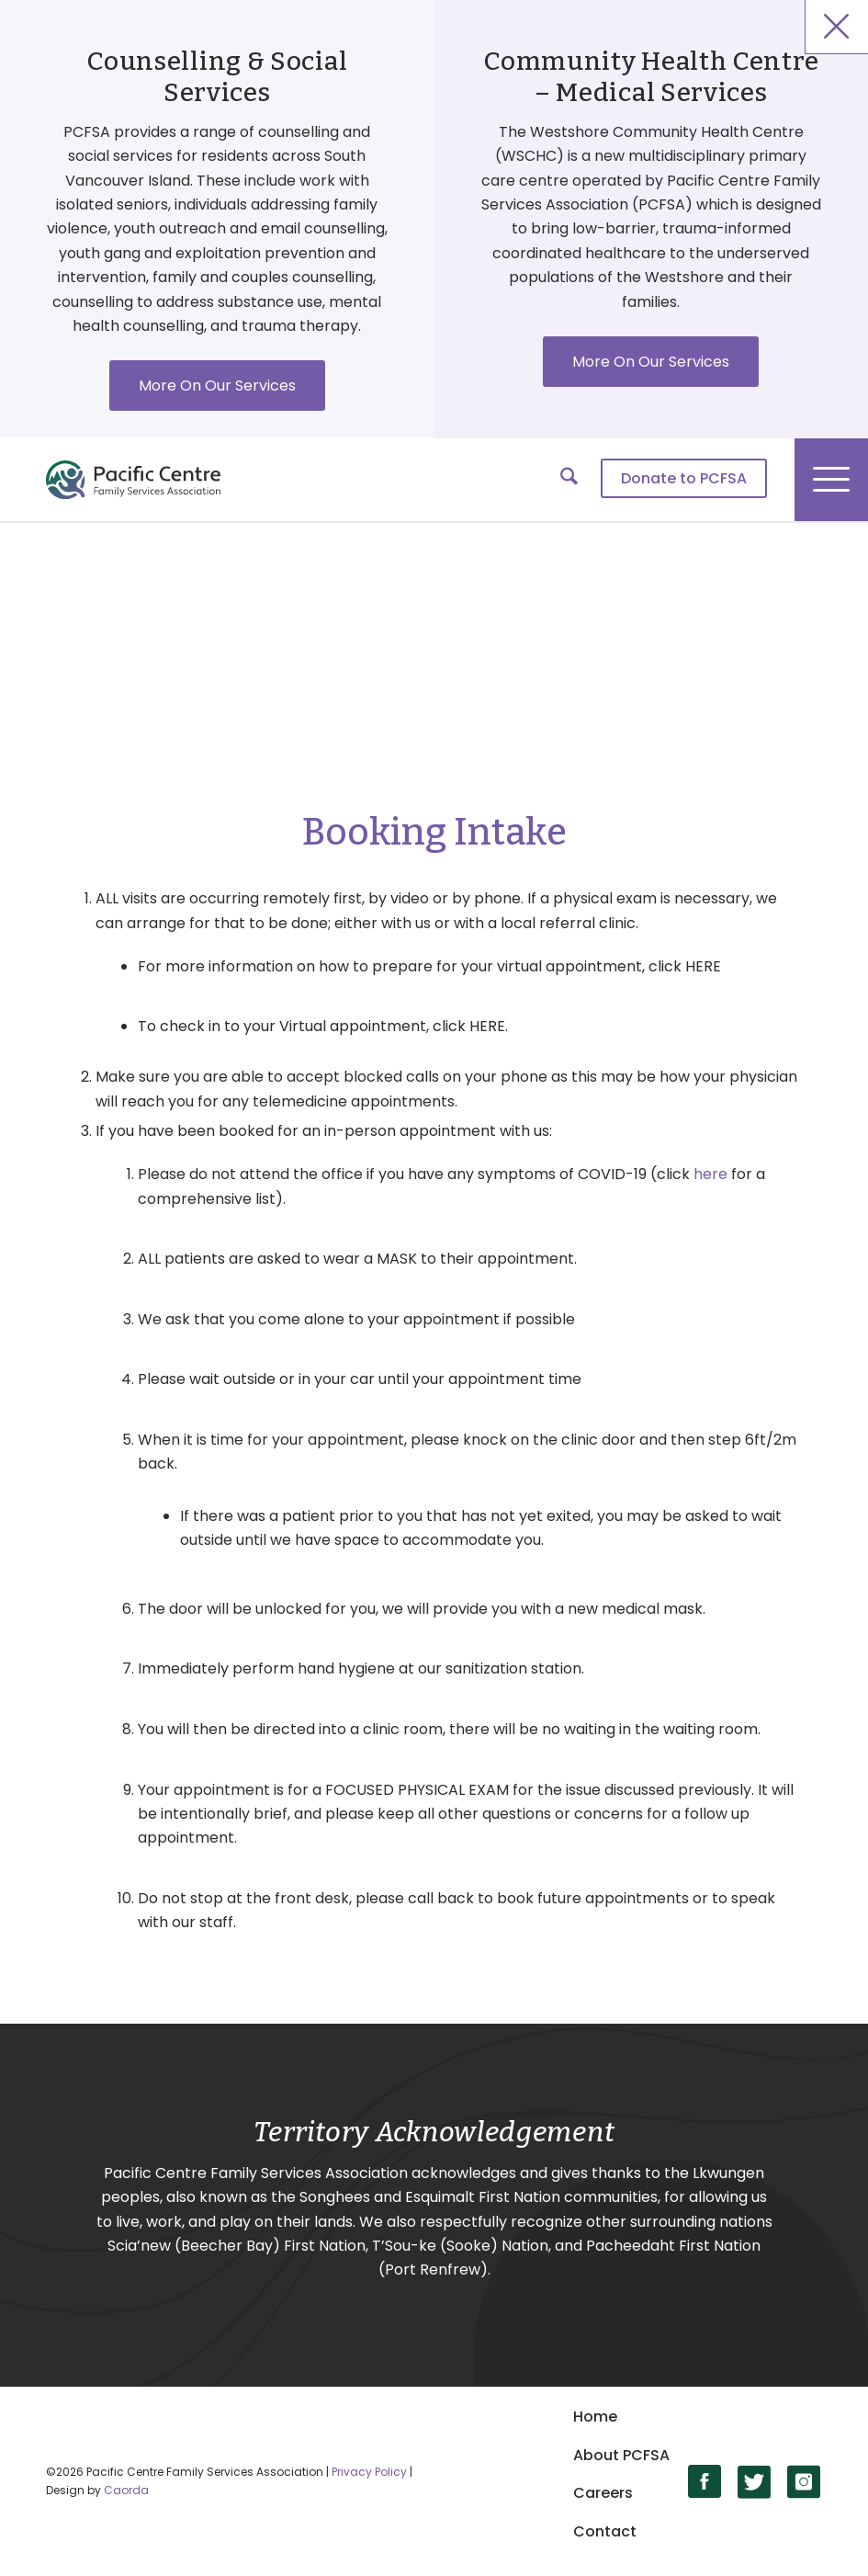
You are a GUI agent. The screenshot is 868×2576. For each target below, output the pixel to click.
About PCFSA (621, 2455)
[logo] (133, 479)
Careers (603, 2492)
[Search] (560, 479)
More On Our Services (217, 385)
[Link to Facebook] (705, 2482)
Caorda (126, 2490)
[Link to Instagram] (804, 2482)
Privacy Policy (369, 2472)
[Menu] (831, 479)
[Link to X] (755, 2482)
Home (595, 2416)
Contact (605, 2531)
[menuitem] (674, 479)
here (710, 1174)
